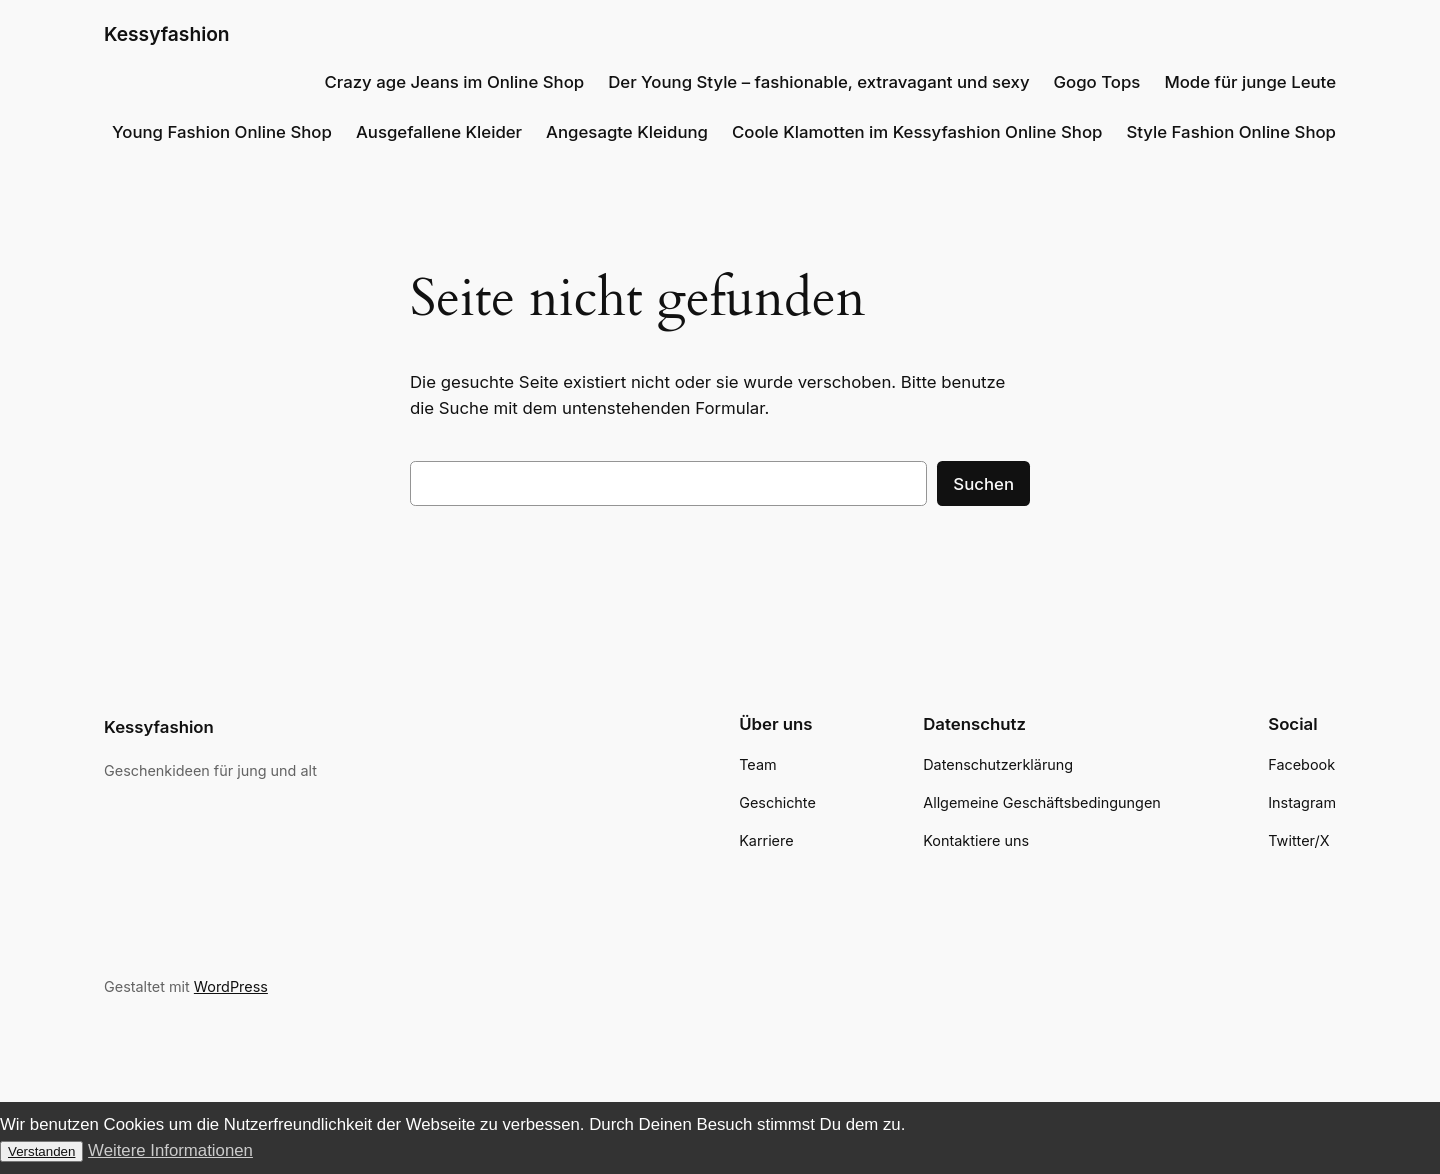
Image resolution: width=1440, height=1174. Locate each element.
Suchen (983, 484)
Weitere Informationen (170, 1150)
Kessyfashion (167, 34)
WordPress (231, 986)
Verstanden (41, 1151)
